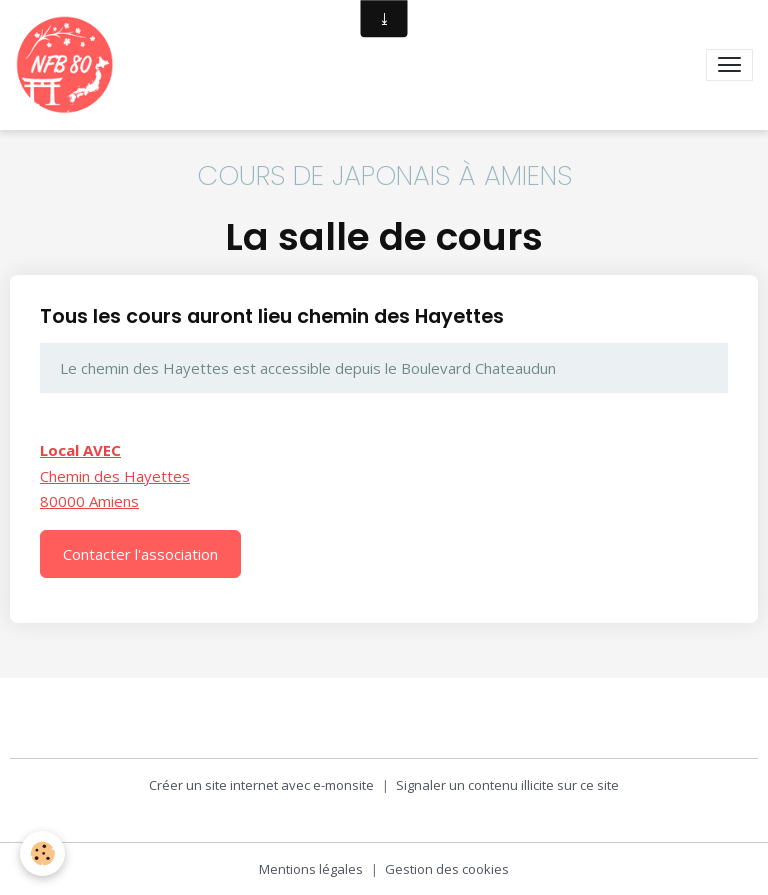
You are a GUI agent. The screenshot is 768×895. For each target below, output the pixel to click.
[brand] (68, 65)
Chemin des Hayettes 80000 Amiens (115, 475)
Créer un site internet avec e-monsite (261, 785)
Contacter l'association (140, 554)
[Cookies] (42, 853)
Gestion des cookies (447, 869)
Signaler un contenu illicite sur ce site (507, 785)
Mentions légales (311, 869)
